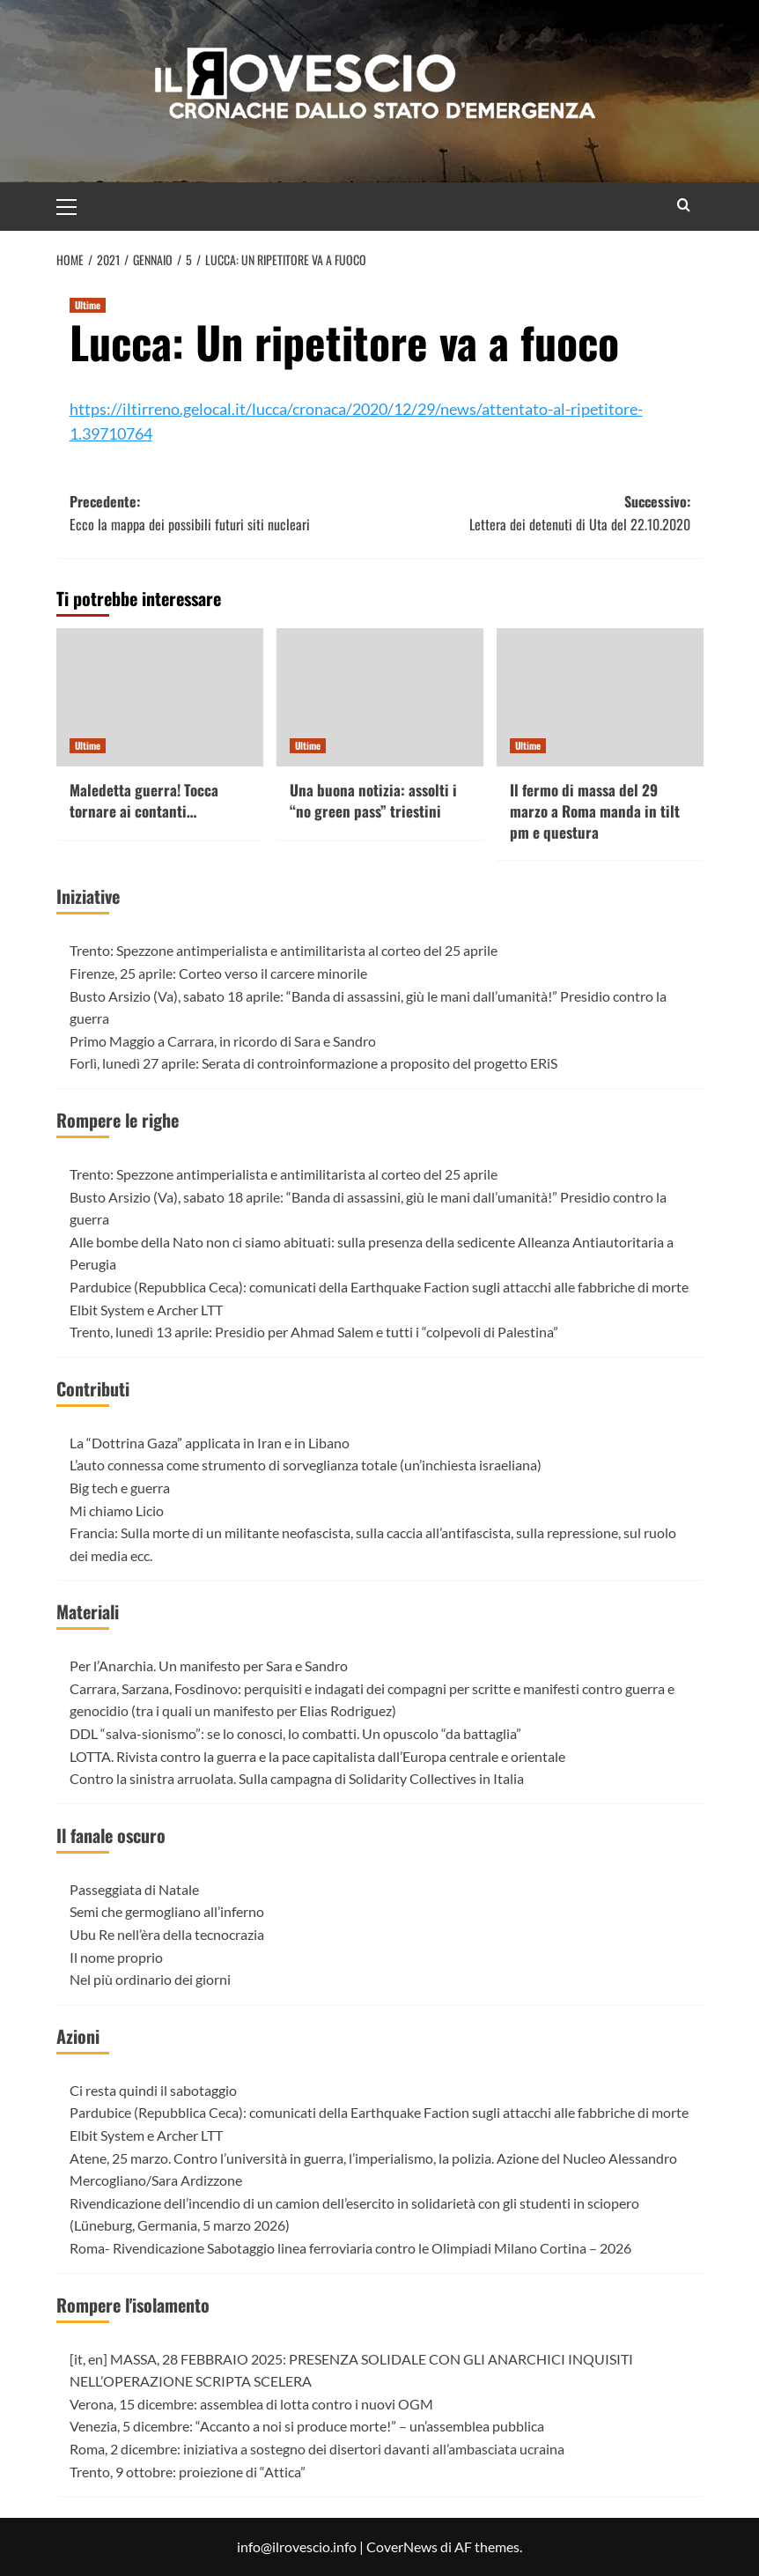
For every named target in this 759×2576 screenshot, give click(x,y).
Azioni (77, 2036)
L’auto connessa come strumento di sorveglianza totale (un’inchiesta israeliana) (306, 1464)
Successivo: (535, 513)
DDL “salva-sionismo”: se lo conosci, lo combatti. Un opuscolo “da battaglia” (295, 1733)
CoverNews (402, 2546)
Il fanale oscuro (111, 1835)
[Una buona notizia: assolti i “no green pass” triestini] (379, 697)
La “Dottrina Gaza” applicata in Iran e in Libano (210, 1442)
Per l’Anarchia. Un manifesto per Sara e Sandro (209, 1665)
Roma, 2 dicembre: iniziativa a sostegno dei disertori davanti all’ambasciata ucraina (317, 2448)
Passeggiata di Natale (134, 1889)
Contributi (92, 1388)
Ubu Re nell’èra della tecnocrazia (167, 1934)
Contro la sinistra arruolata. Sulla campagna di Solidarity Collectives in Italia (297, 1778)
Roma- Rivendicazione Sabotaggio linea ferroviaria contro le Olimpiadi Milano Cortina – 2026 (350, 2247)
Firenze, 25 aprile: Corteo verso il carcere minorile (218, 973)
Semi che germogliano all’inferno (167, 1911)
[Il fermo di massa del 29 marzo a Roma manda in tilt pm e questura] (600, 697)
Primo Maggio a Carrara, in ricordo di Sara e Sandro (223, 1041)
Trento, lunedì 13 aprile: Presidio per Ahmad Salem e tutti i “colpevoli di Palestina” (314, 1331)
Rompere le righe (117, 1120)
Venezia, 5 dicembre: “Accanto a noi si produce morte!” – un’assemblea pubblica (307, 2425)
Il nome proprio (116, 1957)
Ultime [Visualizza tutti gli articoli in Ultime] (87, 305)
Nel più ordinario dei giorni (150, 1979)
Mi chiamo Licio (117, 1510)
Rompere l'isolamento (133, 2304)
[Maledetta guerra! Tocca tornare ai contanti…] (159, 697)
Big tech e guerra (120, 1487)
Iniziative (88, 896)
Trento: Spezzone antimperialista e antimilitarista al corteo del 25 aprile (283, 950)
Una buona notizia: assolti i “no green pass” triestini (373, 800)
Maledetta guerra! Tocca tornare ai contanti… (144, 800)
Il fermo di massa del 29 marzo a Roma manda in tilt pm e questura (595, 811)
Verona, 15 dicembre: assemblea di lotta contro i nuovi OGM (251, 2403)
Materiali (87, 1611)
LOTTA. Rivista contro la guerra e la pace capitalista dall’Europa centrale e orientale (317, 1756)
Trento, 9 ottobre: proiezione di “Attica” (188, 2471)
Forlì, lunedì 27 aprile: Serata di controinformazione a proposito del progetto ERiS (313, 1063)
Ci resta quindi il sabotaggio (153, 2090)
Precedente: (225, 513)
